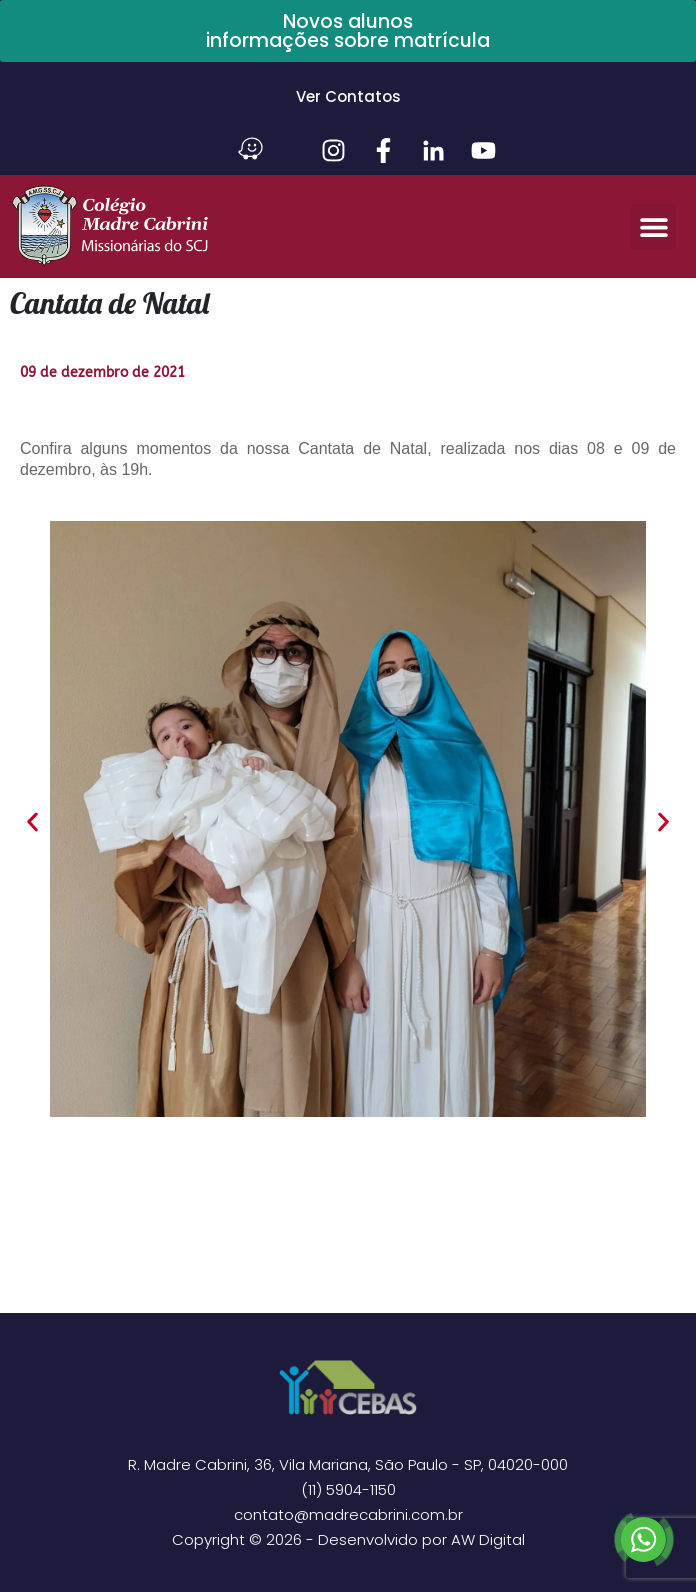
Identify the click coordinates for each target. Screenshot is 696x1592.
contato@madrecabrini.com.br (348, 1514)
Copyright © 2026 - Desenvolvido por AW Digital (348, 1539)
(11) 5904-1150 (348, 1489)
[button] (653, 226)
